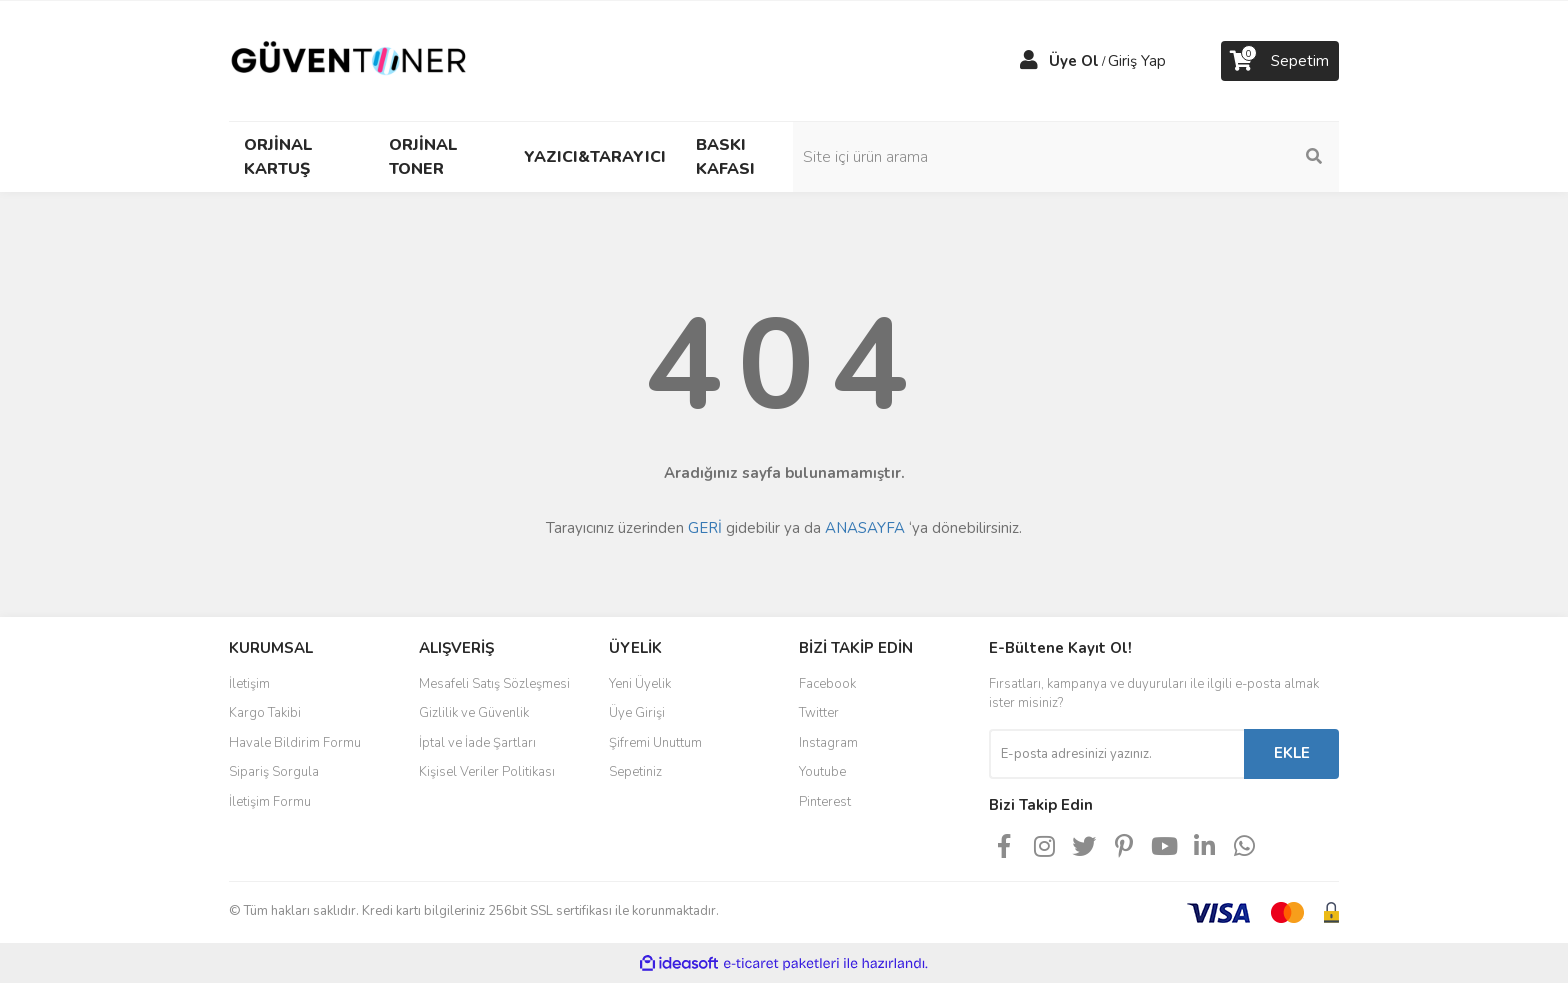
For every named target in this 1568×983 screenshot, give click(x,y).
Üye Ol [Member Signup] (1074, 61)
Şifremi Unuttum (655, 743)
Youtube (822, 772)
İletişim (249, 684)
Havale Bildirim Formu (295, 743)
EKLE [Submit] (1292, 753)
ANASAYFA (865, 528)
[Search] (1204, 157)
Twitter (819, 713)
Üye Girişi (637, 713)
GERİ (705, 528)
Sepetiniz (635, 772)
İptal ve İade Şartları (477, 743)
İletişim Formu (270, 802)
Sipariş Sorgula (274, 772)
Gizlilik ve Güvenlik (474, 713)
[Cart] (1280, 61)
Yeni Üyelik (640, 684)
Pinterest (825, 802)
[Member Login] (1029, 61)
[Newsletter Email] (1116, 754)
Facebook (827, 684)
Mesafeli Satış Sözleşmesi (494, 684)
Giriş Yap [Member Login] (1137, 61)
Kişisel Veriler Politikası (487, 772)
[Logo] (349, 60)
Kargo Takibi (265, 713)
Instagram (828, 743)
